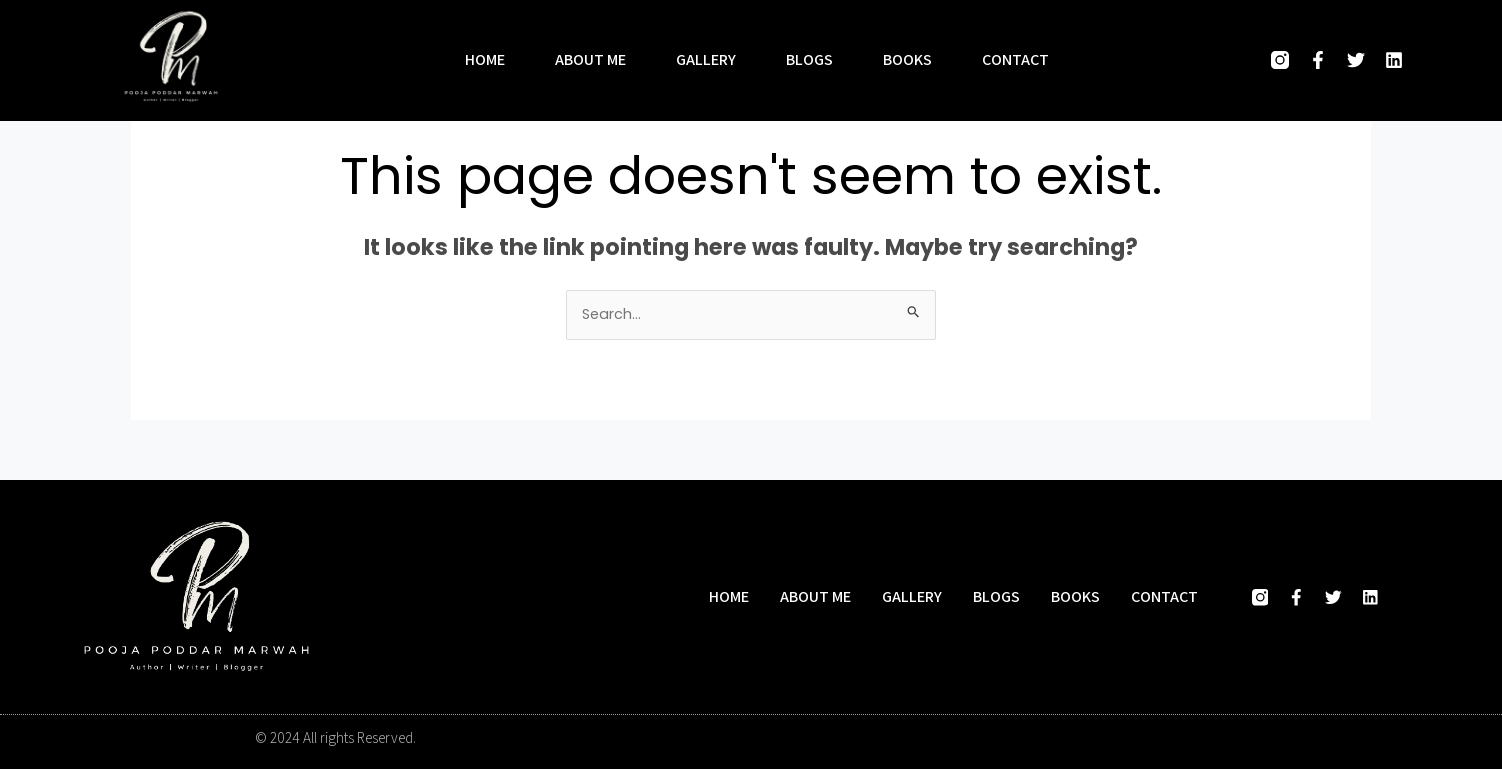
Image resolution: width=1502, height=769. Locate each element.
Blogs (809, 60)
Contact (1015, 60)
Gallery (706, 60)
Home (485, 60)
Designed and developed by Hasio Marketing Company (1081, 738)
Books (907, 60)
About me (590, 60)
